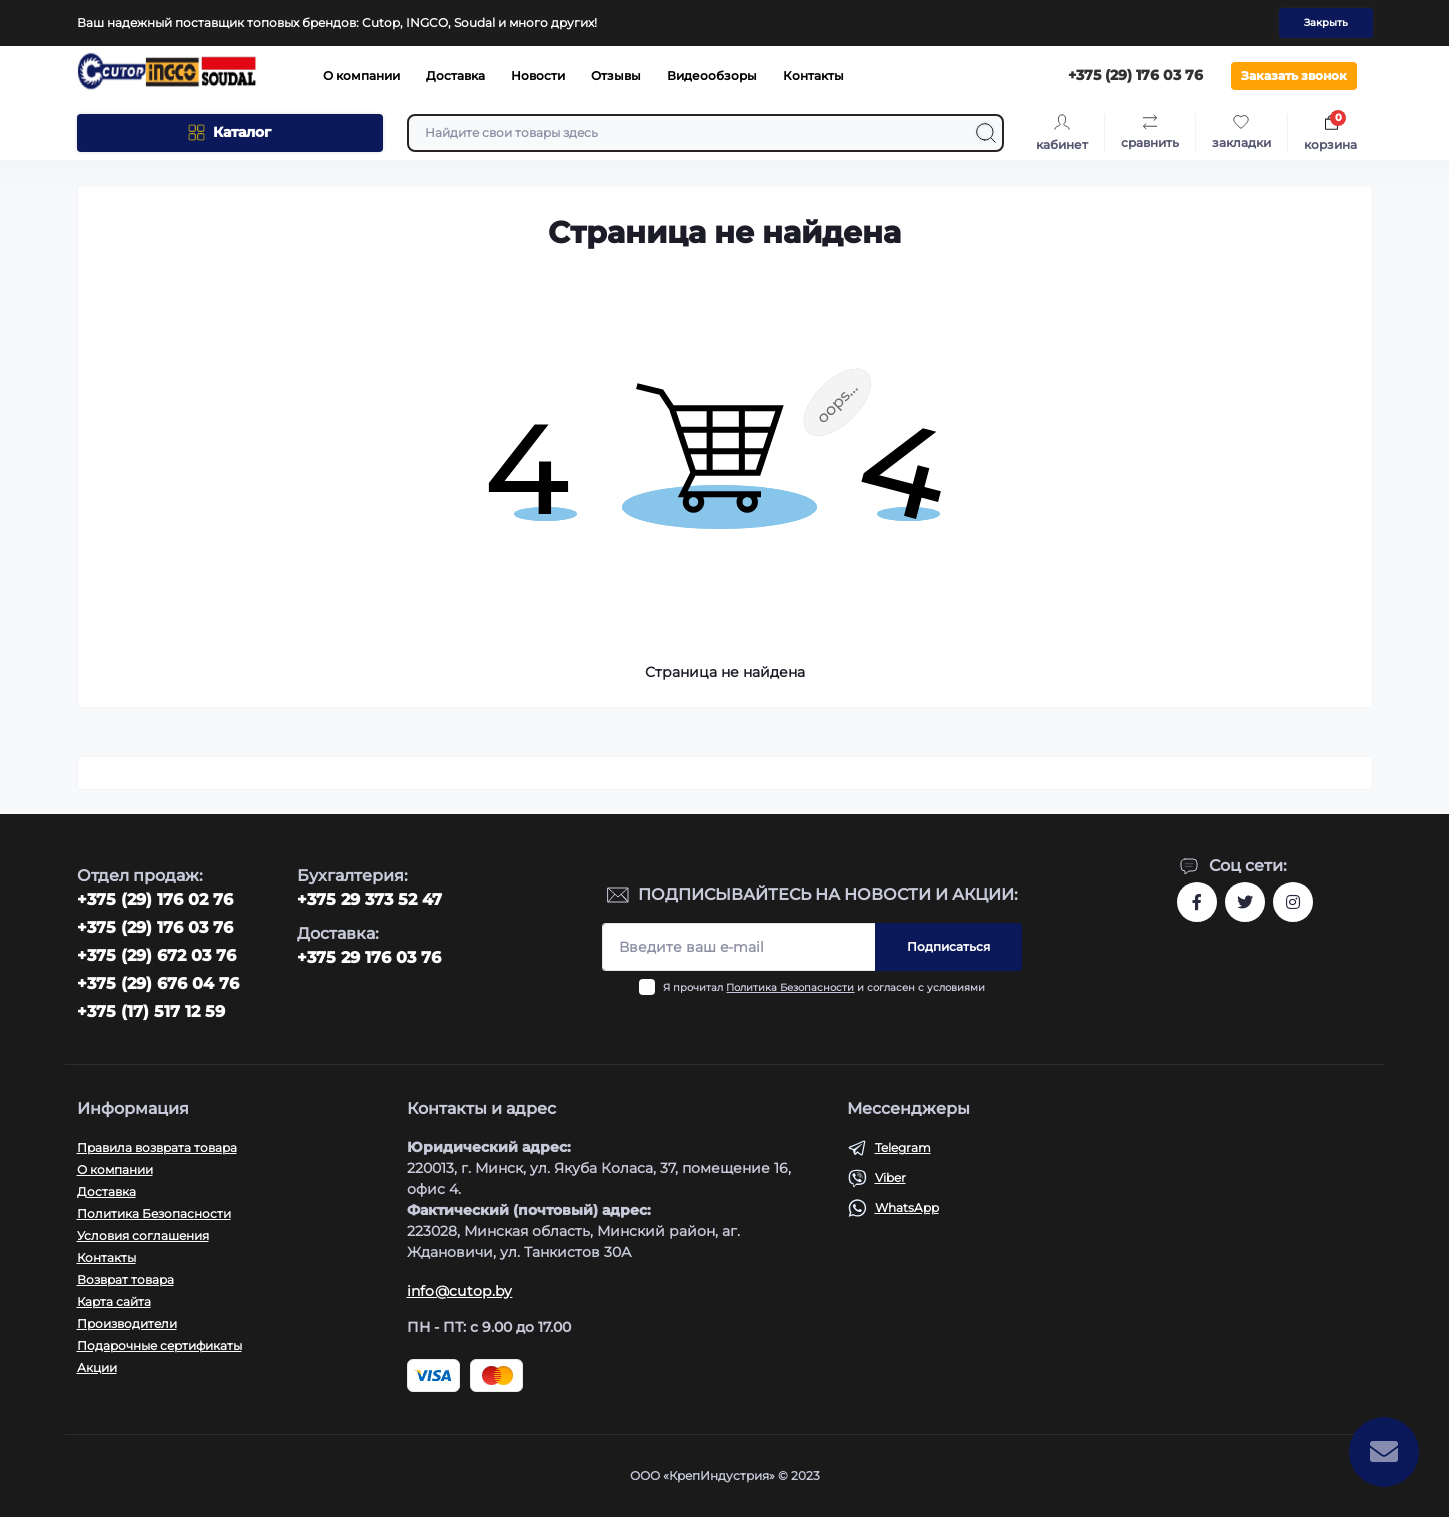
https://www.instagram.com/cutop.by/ (1293, 902)
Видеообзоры (712, 75)
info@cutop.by (460, 1291)
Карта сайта (114, 1301)
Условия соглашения (143, 1235)
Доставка (455, 75)
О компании (361, 75)
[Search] (986, 133)
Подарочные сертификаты (159, 1345)
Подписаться (948, 946)
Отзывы (616, 75)
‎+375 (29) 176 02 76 (155, 899)
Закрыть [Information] (1326, 22)
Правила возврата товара (157, 1147)
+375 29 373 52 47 (369, 899)
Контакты (813, 75)
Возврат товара (125, 1279)
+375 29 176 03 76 (369, 957)
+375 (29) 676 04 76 (158, 983)
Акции (97, 1367)
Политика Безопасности (790, 987)
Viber (890, 1177)
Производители (127, 1323)
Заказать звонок (1294, 75)
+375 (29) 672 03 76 (156, 955)
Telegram (903, 1147)
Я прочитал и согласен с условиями (824, 987)
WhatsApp (907, 1207)
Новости (538, 75)
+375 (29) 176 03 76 (155, 927)
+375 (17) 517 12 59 (151, 1011)
